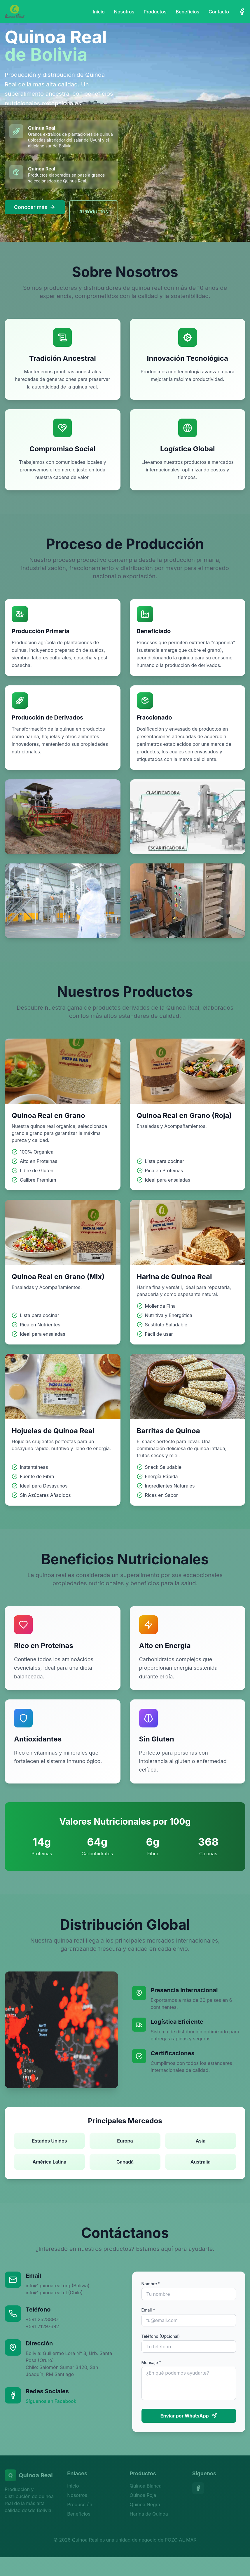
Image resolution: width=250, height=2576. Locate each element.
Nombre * (150, 2283)
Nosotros (124, 12)
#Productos (93, 211)
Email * (148, 2309)
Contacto (219, 12)
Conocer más (34, 207)
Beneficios (188, 12)
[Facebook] (241, 11)
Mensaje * (151, 2362)
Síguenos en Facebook (51, 2401)
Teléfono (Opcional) (160, 2336)
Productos (155, 12)
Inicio (99, 12)
